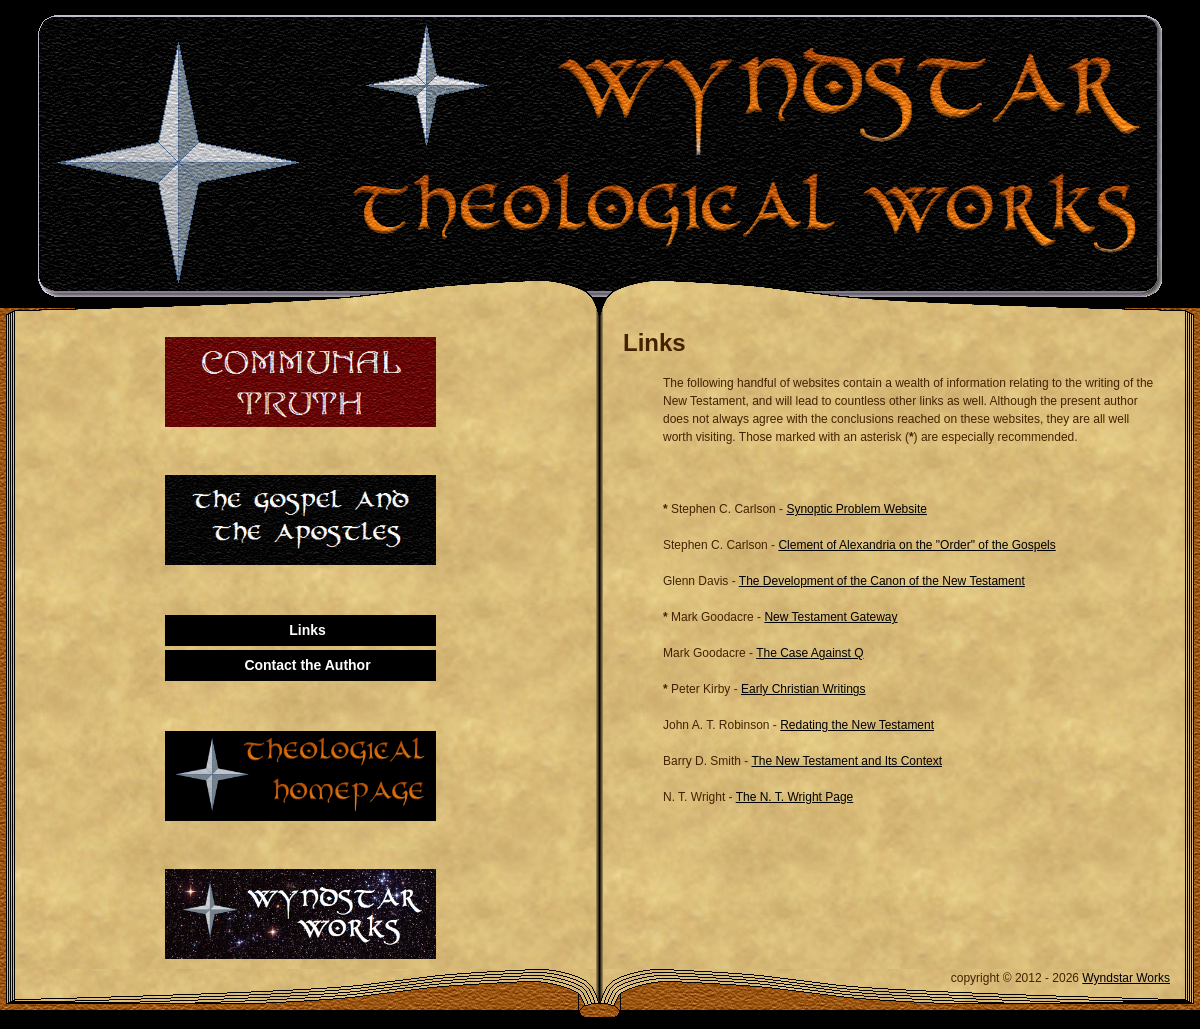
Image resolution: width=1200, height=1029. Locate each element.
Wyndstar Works (1126, 978)
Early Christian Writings (803, 689)
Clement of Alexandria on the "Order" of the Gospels (916, 545)
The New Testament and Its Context (846, 761)
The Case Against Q (809, 653)
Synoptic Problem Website (856, 509)
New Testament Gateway (830, 617)
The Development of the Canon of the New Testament (882, 581)
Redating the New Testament (857, 725)
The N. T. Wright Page (795, 797)
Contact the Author (307, 665)
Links (307, 630)
